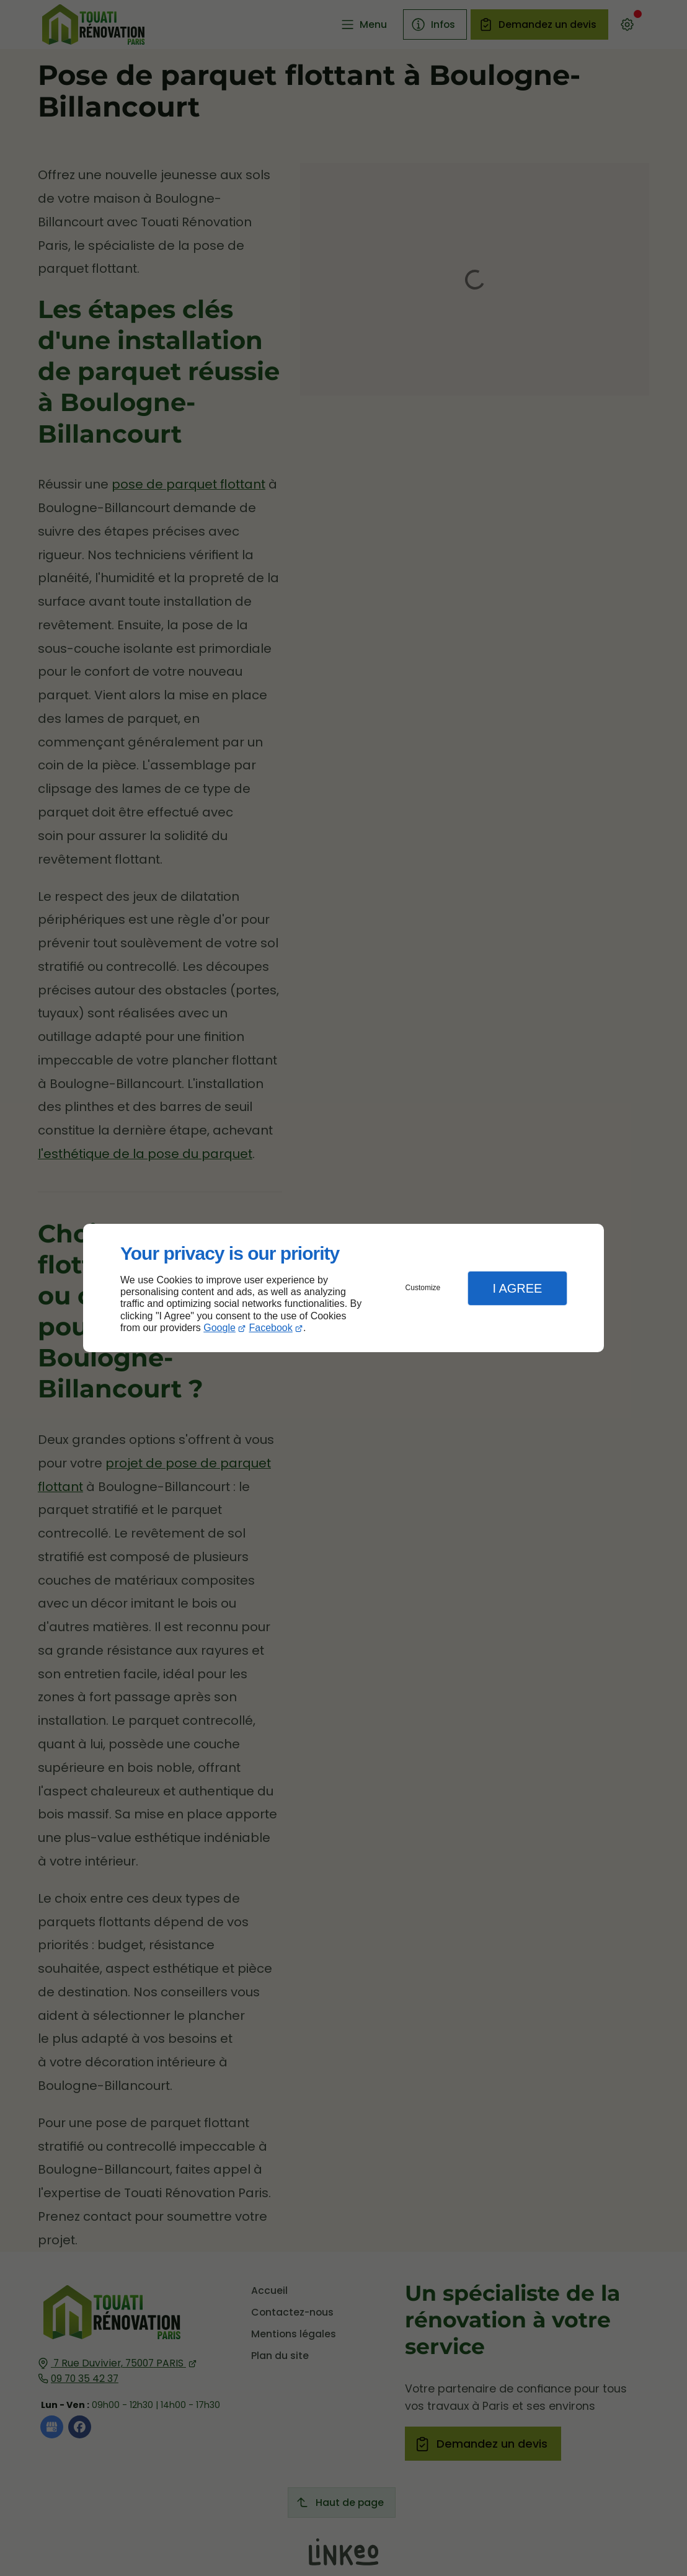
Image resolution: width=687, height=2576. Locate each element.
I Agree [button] (517, 1288)
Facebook (271, 1327)
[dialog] (343, 1288)
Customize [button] (423, 1287)
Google (219, 1327)
